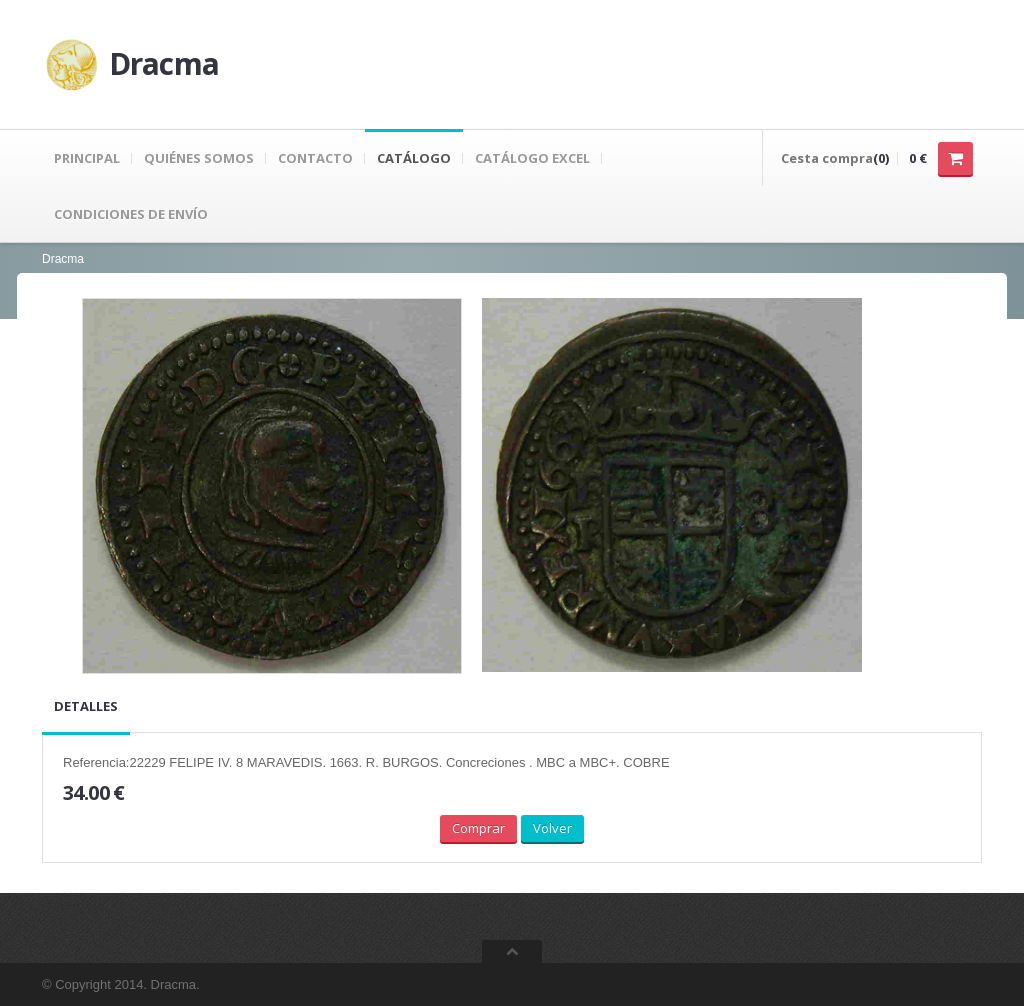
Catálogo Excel (532, 158)
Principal (87, 158)
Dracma (63, 259)
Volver (552, 828)
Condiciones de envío (131, 214)
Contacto (315, 158)
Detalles (86, 706)
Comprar (478, 828)
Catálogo (414, 158)
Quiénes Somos (199, 158)
